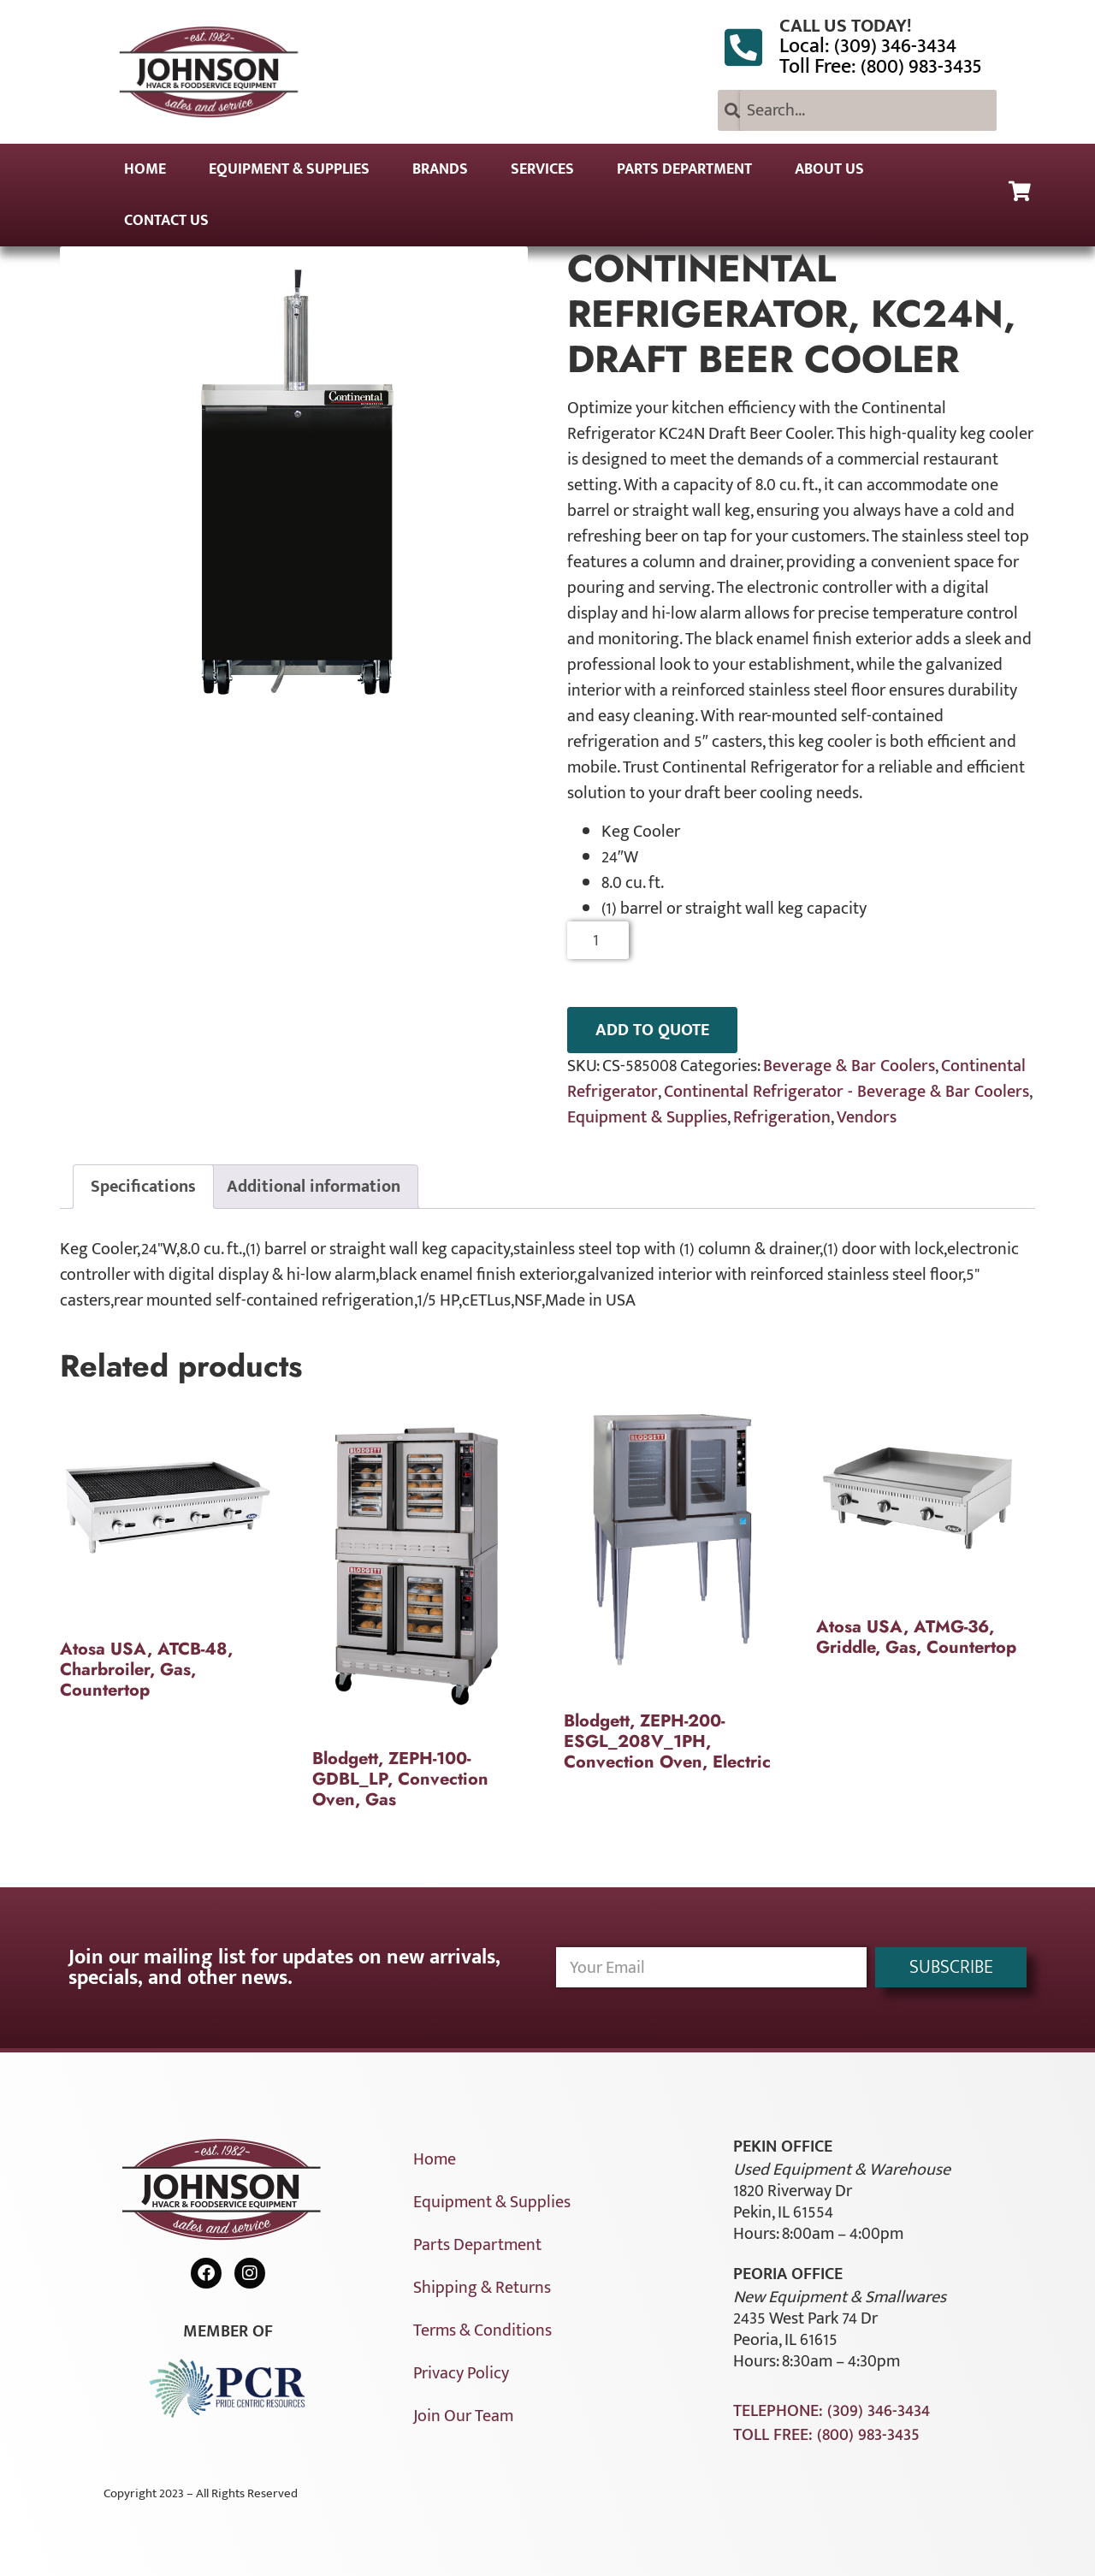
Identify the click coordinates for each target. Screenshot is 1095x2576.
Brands (440, 169)
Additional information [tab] (313, 1186)
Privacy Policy (461, 2373)
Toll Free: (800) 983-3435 (880, 67)
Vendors (867, 1117)
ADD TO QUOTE (652, 1030)
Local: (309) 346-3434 (867, 46)
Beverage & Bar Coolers (849, 1066)
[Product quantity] (598, 940)
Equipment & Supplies (289, 169)
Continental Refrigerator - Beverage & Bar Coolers (846, 1091)
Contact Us (166, 221)
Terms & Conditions (482, 2330)
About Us (829, 169)
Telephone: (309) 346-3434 (831, 2410)
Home (145, 169)
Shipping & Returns (482, 2287)
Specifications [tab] (143, 1186)
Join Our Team (463, 2416)
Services (542, 169)
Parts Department (684, 169)
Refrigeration (782, 1117)
